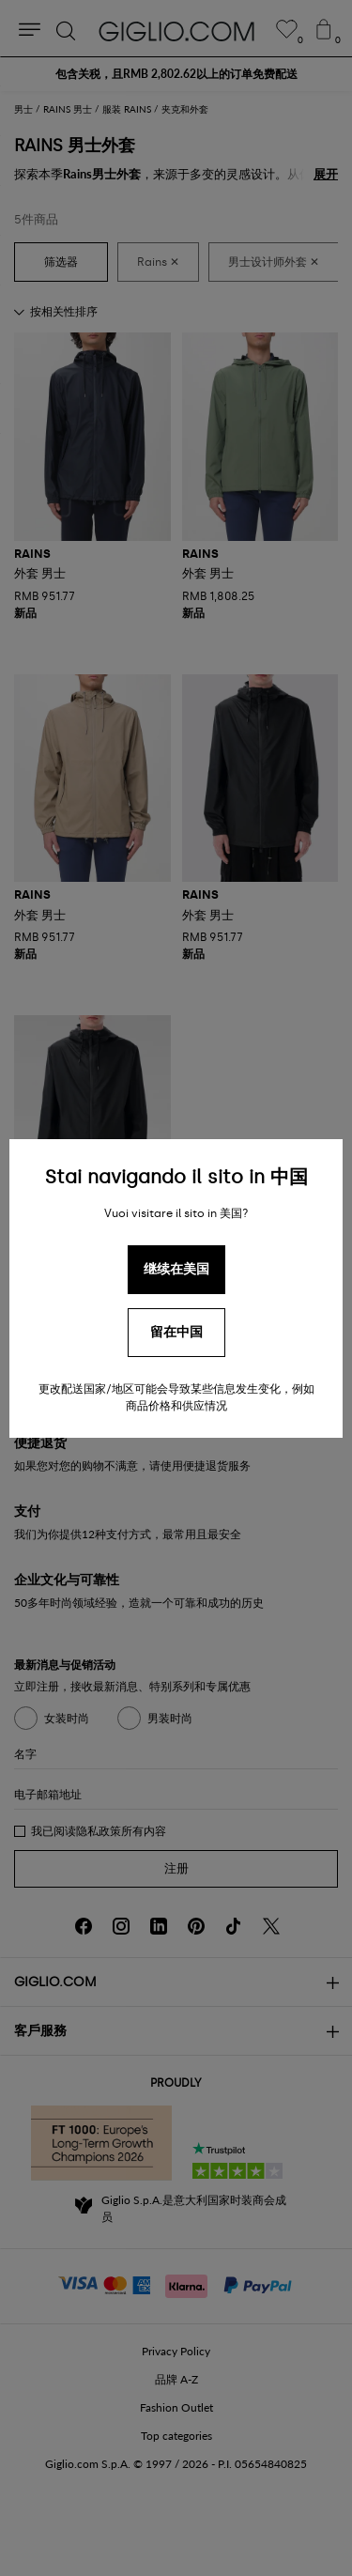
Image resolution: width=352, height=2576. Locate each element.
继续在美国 (176, 1269)
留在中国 (176, 1332)
